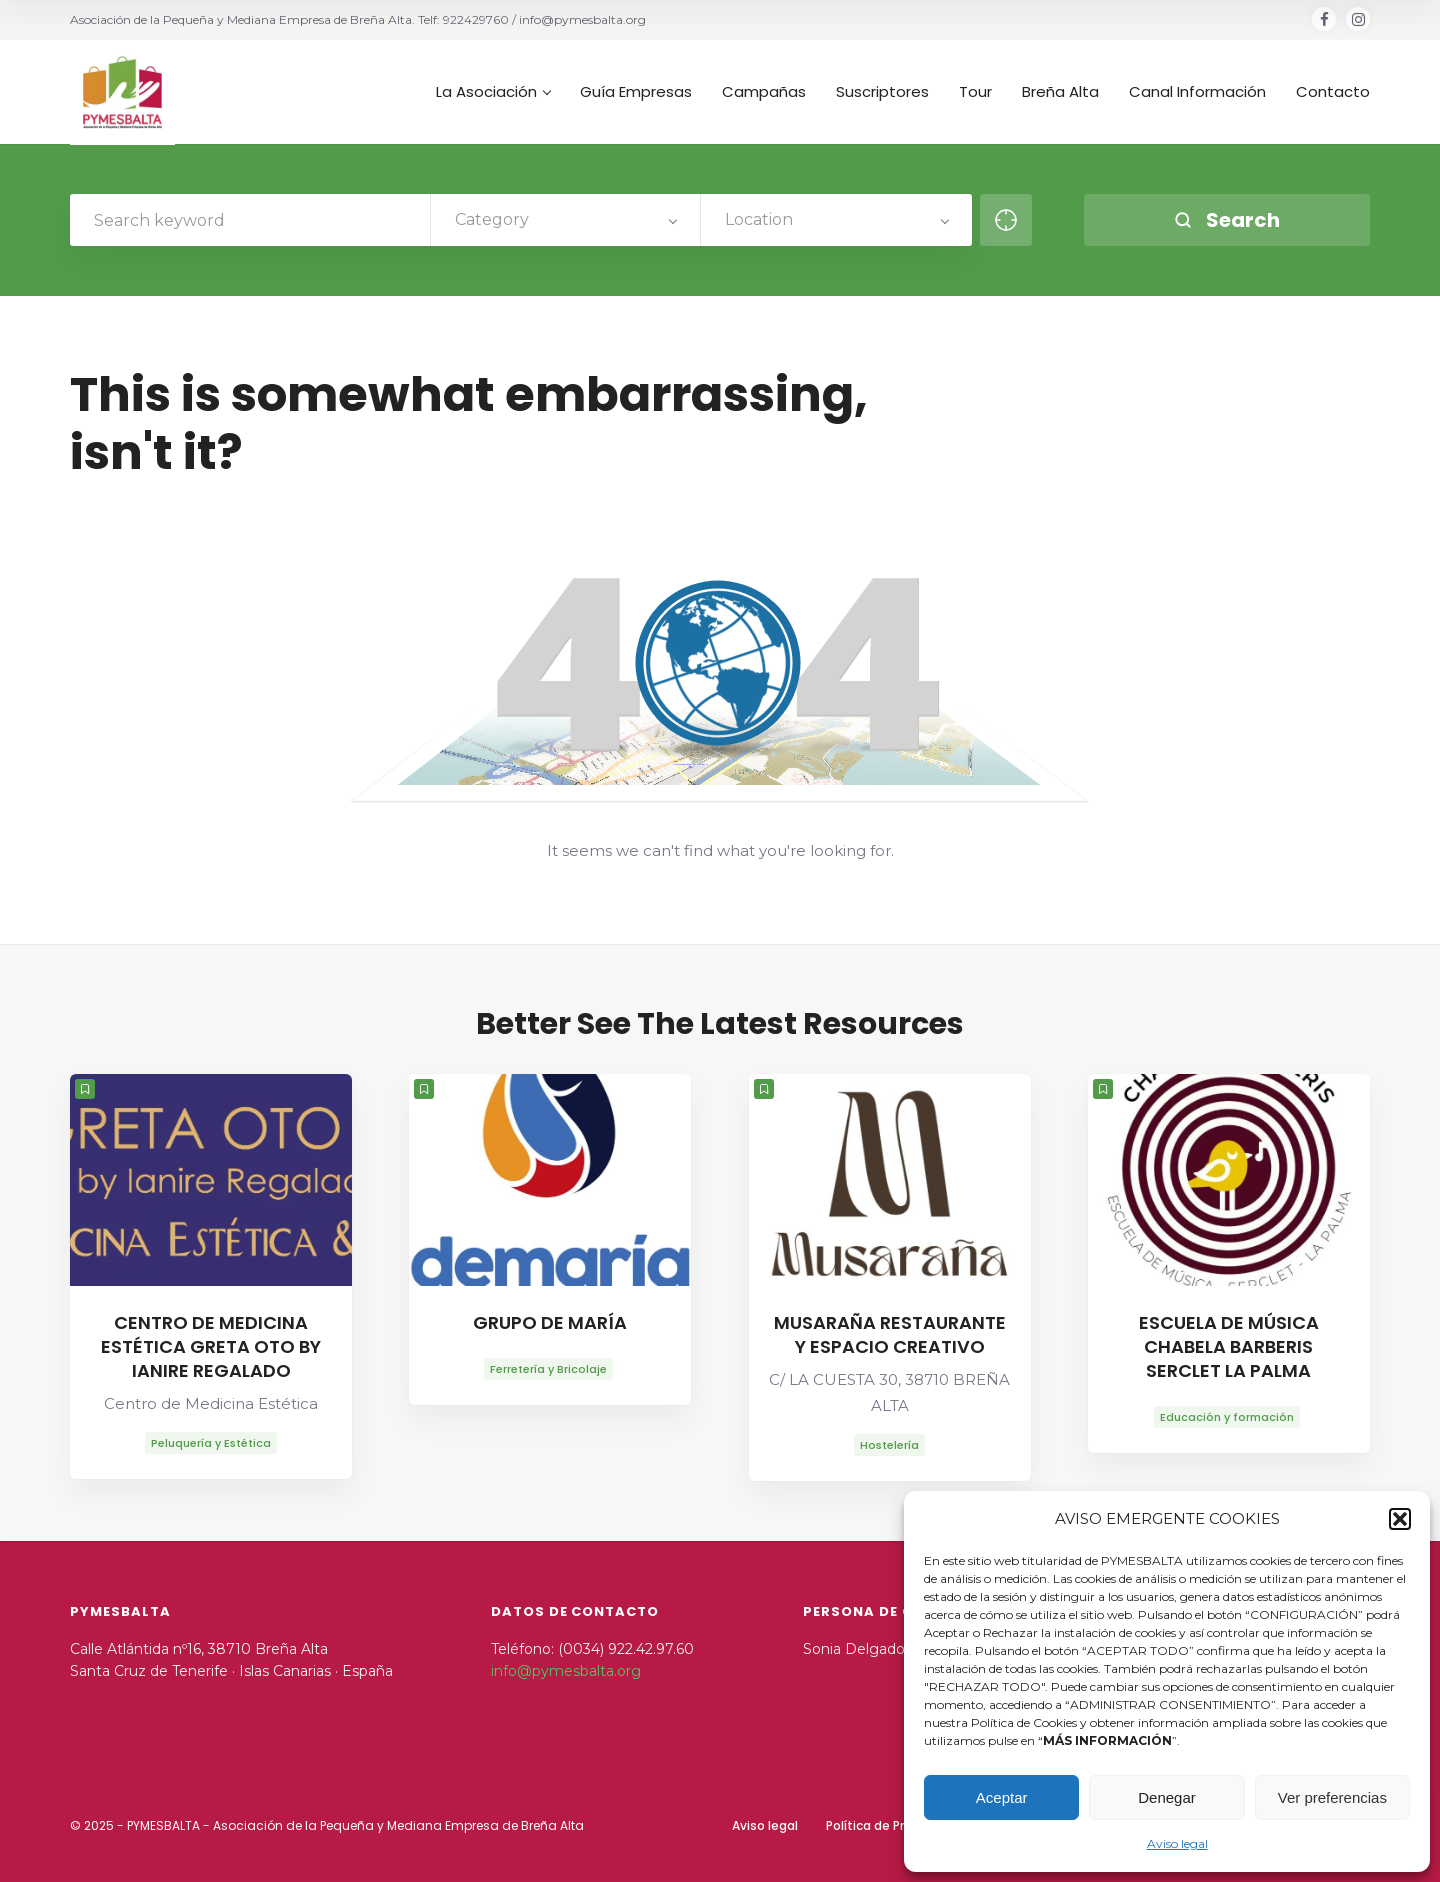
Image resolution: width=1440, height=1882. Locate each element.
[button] (1400, 1519)
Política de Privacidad (891, 1825)
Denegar (1167, 1797)
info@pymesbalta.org (566, 1671)
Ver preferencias (1332, 1797)
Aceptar (1002, 1797)
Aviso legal (1177, 1843)
